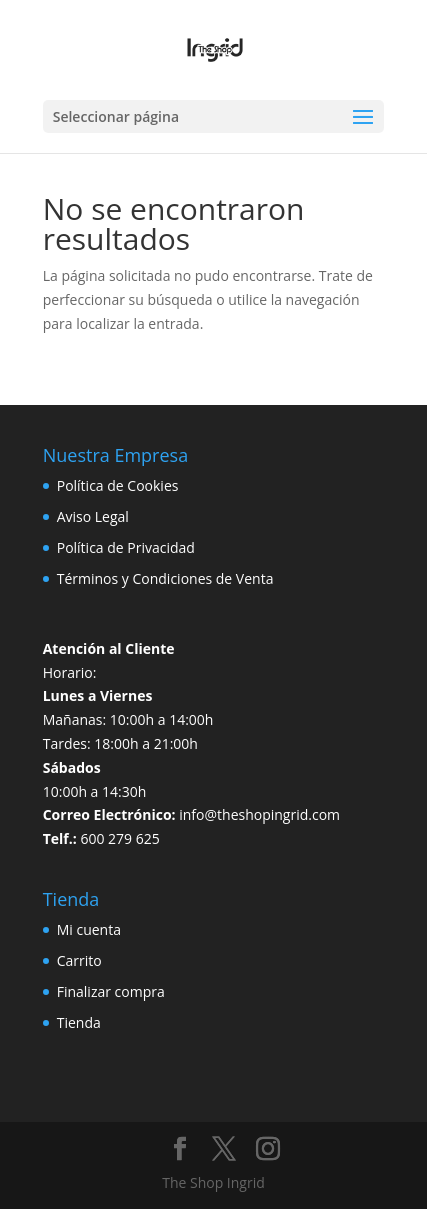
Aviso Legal (93, 516)
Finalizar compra (111, 991)
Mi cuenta (89, 929)
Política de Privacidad (126, 547)
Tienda (79, 1022)
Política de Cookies (118, 485)
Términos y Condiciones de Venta (165, 578)
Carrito (79, 960)
